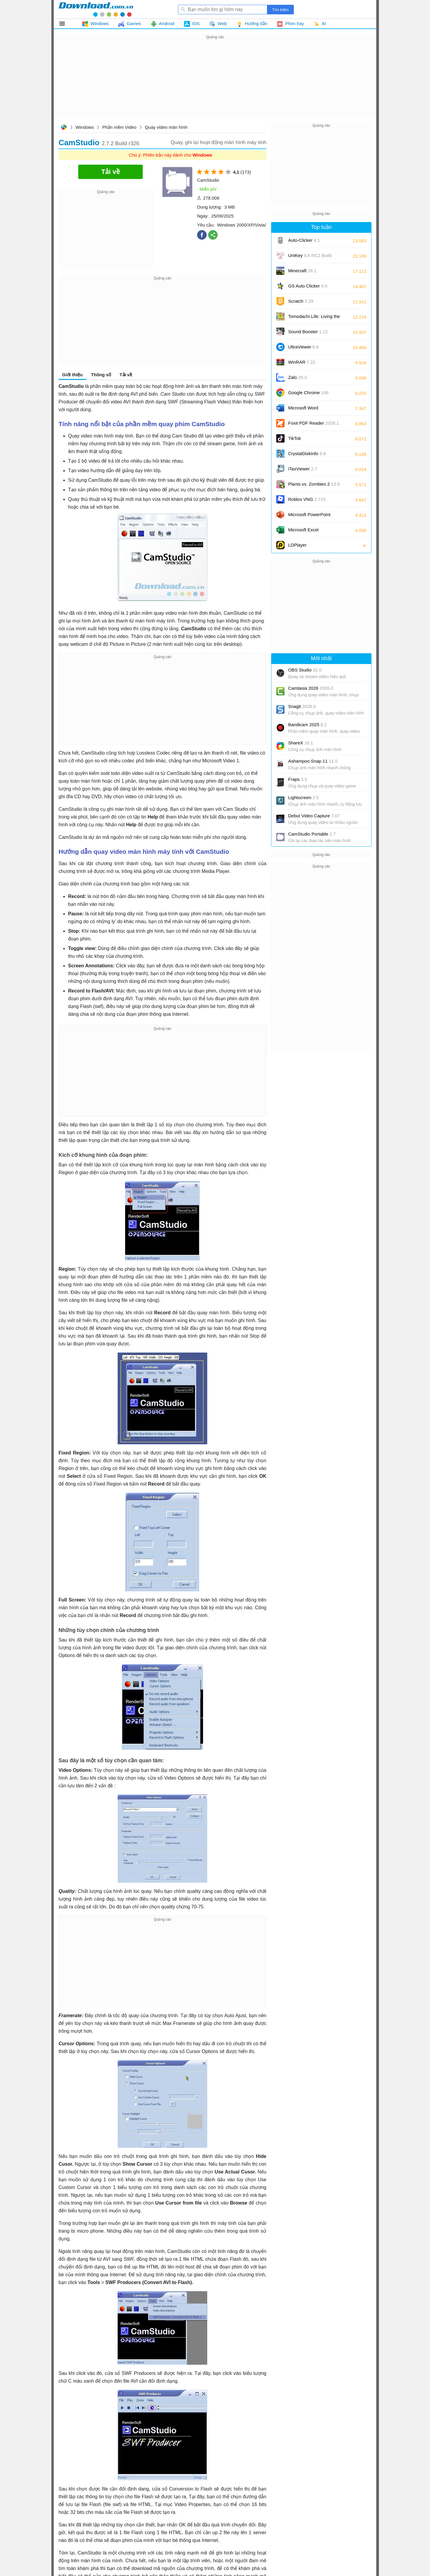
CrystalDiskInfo (307, 453)
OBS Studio (305, 669)
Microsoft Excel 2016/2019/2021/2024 (310, 531)
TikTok (294, 438)
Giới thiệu (72, 374)
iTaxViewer (302, 468)
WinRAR (301, 362)
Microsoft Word (310, 409)
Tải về (125, 374)
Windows (85, 127)
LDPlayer (297, 544)
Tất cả (65, 23)
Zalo (297, 377)
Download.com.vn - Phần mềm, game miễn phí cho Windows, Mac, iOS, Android (96, 9)
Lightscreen (303, 797)
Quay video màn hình (166, 127)
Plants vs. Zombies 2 (314, 484)
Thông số (101, 374)
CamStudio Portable (312, 833)
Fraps (297, 779)
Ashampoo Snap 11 (312, 761)
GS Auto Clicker (307, 285)
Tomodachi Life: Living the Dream (314, 318)
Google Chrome (308, 392)
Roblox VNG (306, 499)
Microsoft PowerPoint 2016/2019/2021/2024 (310, 516)
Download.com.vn (63, 127)
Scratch (300, 301)
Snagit (302, 706)
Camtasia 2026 (310, 688)
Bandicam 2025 (307, 724)
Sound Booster (308, 331)
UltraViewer (303, 346)
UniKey (309, 257)
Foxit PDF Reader (313, 423)
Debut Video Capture (314, 815)
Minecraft (302, 270)
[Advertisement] (215, 82)
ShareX (300, 742)
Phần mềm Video (119, 127)
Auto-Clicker (304, 240)
